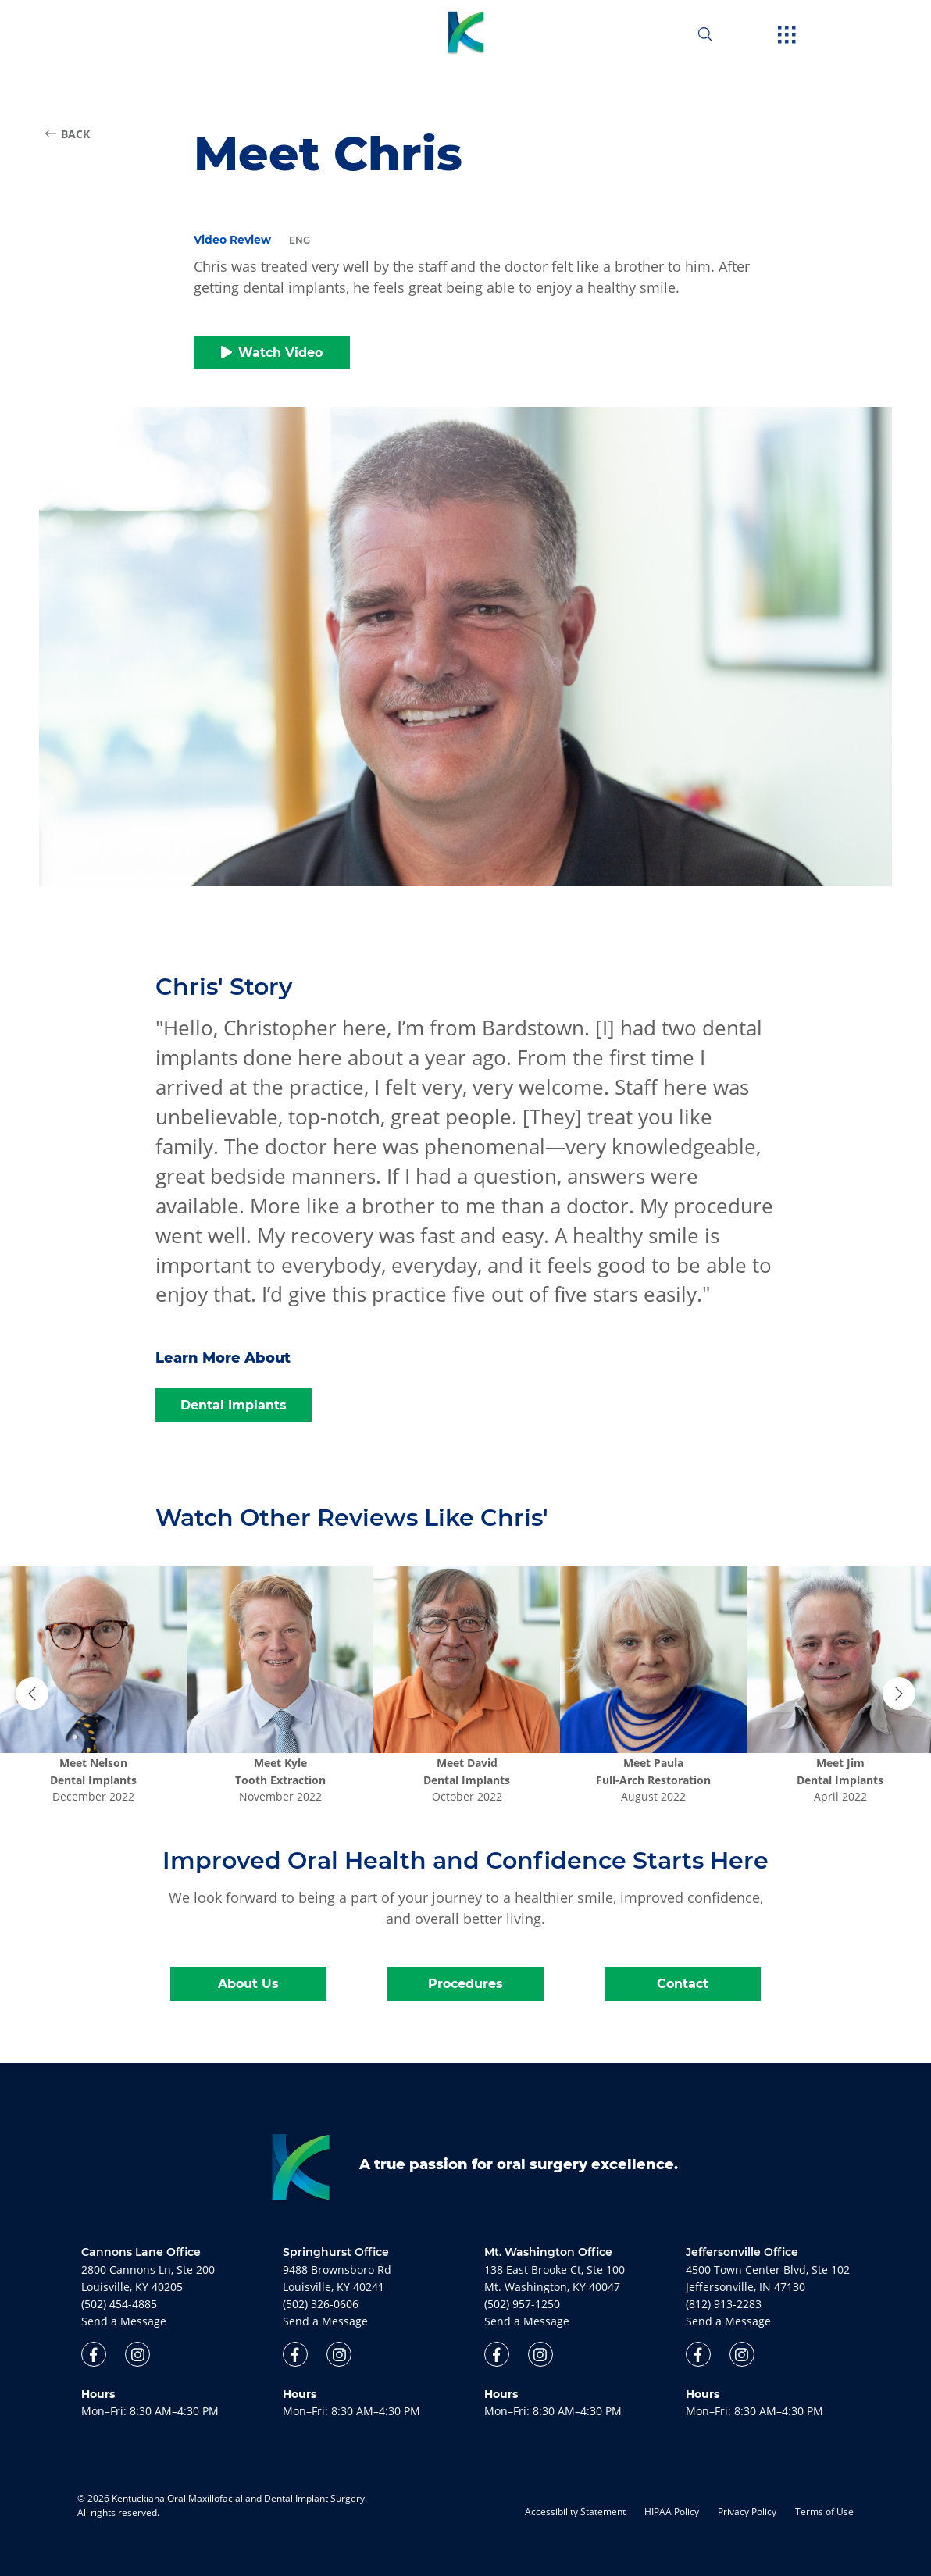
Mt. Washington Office (548, 2252)
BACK (67, 133)
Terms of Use (824, 2511)
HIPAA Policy (671, 2511)
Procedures (465, 1983)
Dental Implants (233, 1405)
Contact (682, 1983)
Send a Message (123, 2321)
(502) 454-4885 (119, 2303)
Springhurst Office (336, 2252)
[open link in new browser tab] (93, 2354)
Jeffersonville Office (742, 2252)
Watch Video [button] (272, 352)
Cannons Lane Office (141, 2252)
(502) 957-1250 (522, 2303)
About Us (248, 1983)
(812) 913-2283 (724, 2303)
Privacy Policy (747, 2511)
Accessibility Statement (575, 2511)
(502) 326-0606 (320, 2303)
